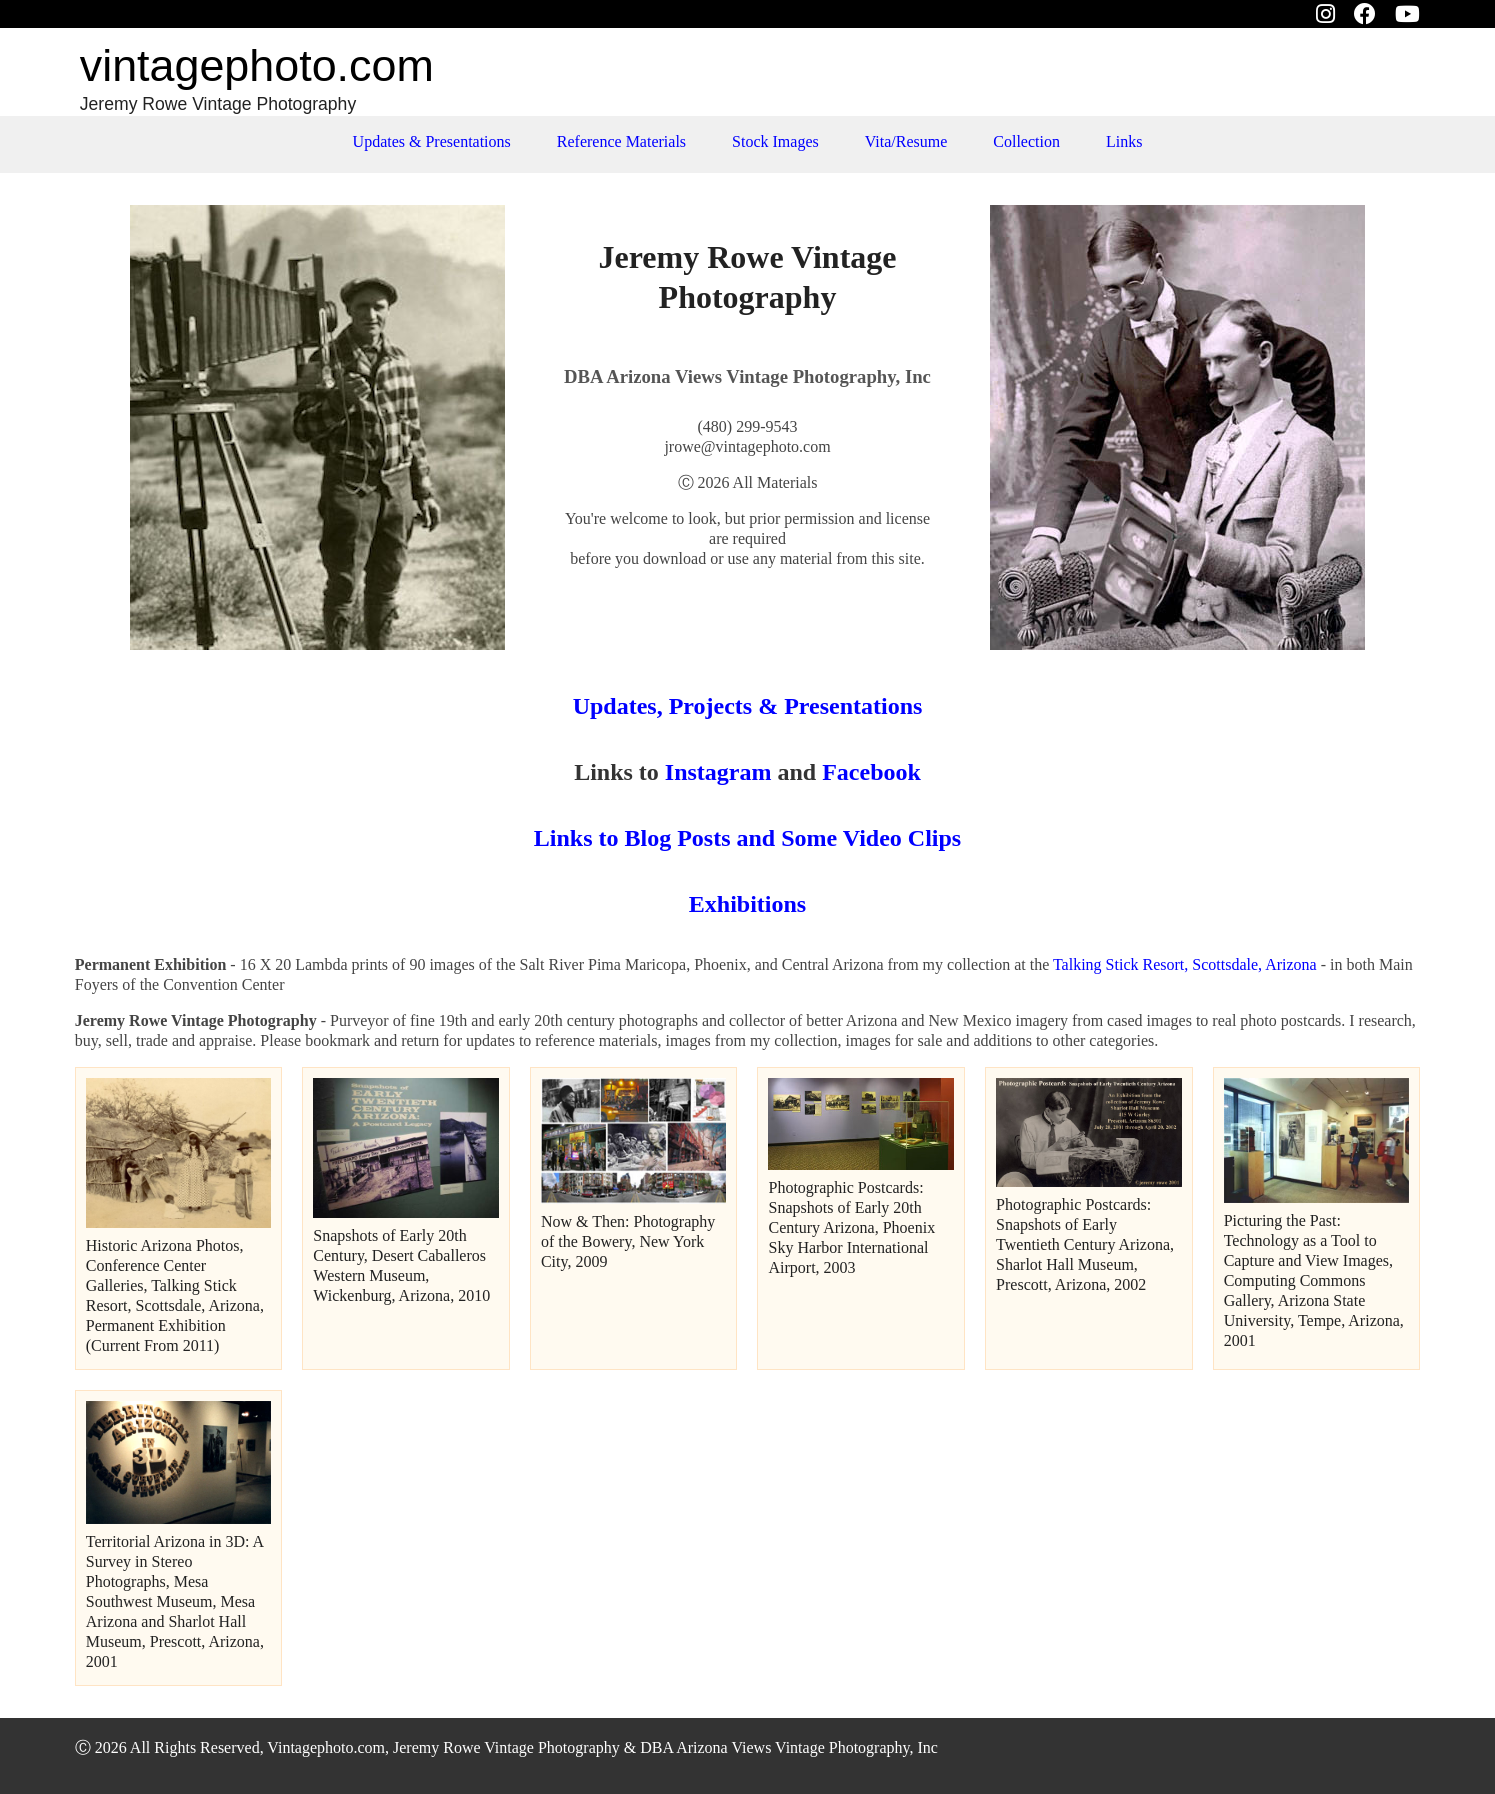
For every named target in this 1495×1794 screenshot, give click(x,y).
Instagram (715, 772)
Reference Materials (621, 141)
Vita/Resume (906, 141)
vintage (257, 65)
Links (1124, 141)
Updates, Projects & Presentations (748, 706)
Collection (1026, 141)
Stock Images (775, 141)
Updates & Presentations (432, 141)
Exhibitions (747, 904)
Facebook (871, 772)
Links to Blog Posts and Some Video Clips (747, 838)
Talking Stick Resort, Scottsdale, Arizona (1185, 964)
